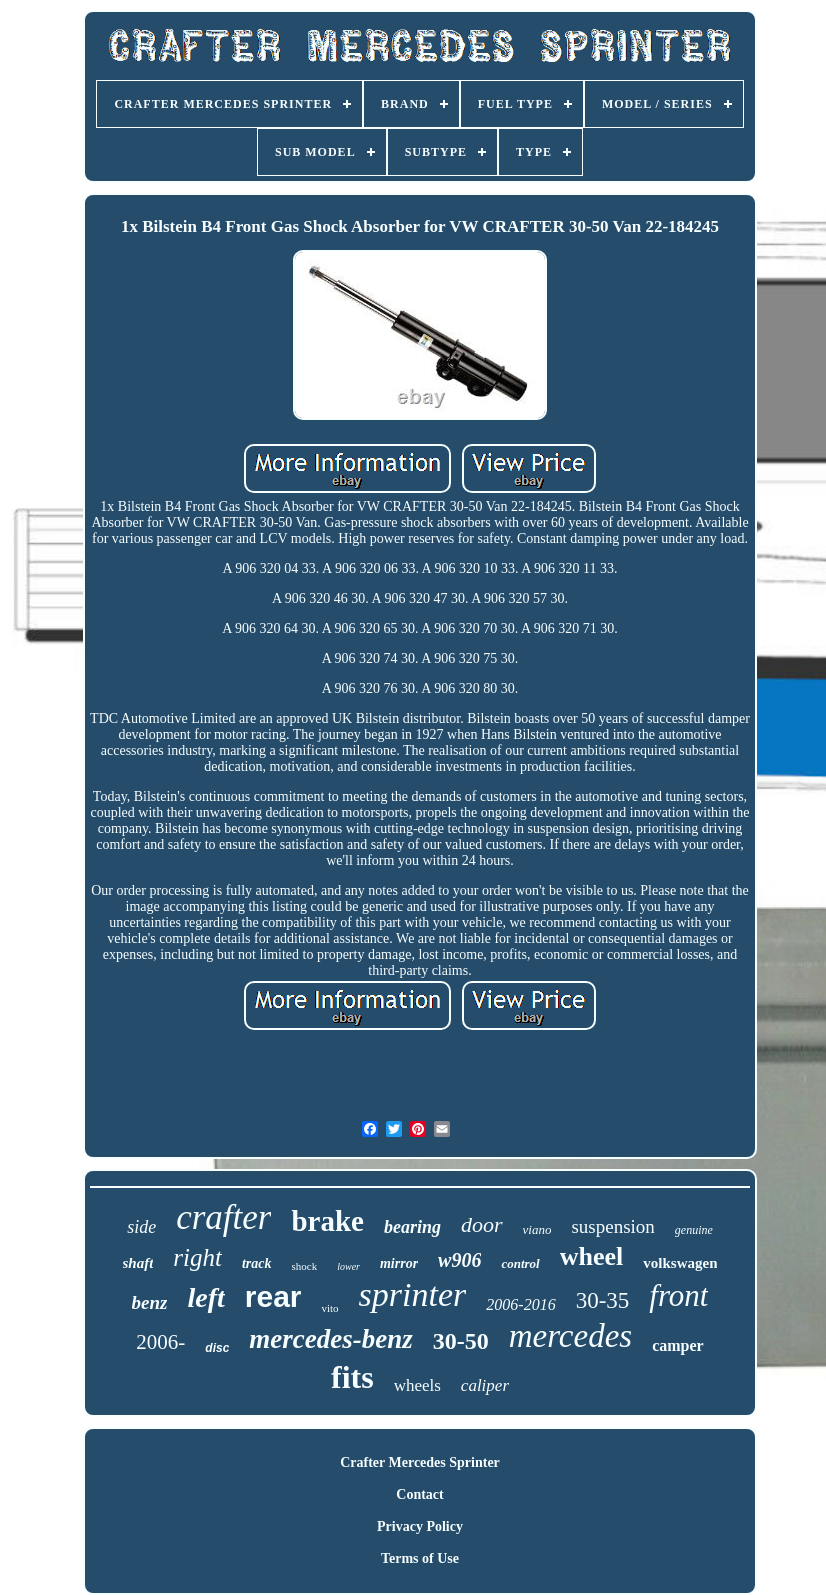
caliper (485, 1385)
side (141, 1227)
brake (327, 1221)
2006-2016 (520, 1304)
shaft (138, 1263)
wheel (592, 1256)
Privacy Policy (420, 1526)
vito (329, 1308)
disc (217, 1348)
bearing (412, 1227)
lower (348, 1266)
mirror (399, 1263)
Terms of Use (420, 1558)
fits (352, 1377)
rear (273, 1296)
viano (537, 1229)
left (205, 1297)
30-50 (461, 1341)
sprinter (413, 1294)
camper (678, 1345)
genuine (694, 1230)
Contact (419, 1494)
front (678, 1295)
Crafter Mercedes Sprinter (420, 1462)
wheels (417, 1385)
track (257, 1263)
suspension (612, 1226)
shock (305, 1266)
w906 (459, 1260)
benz (150, 1302)
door (482, 1224)
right (197, 1257)
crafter (223, 1217)
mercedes (570, 1336)
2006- (160, 1342)
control (520, 1263)
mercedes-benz (330, 1339)
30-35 (603, 1300)
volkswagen (680, 1263)
